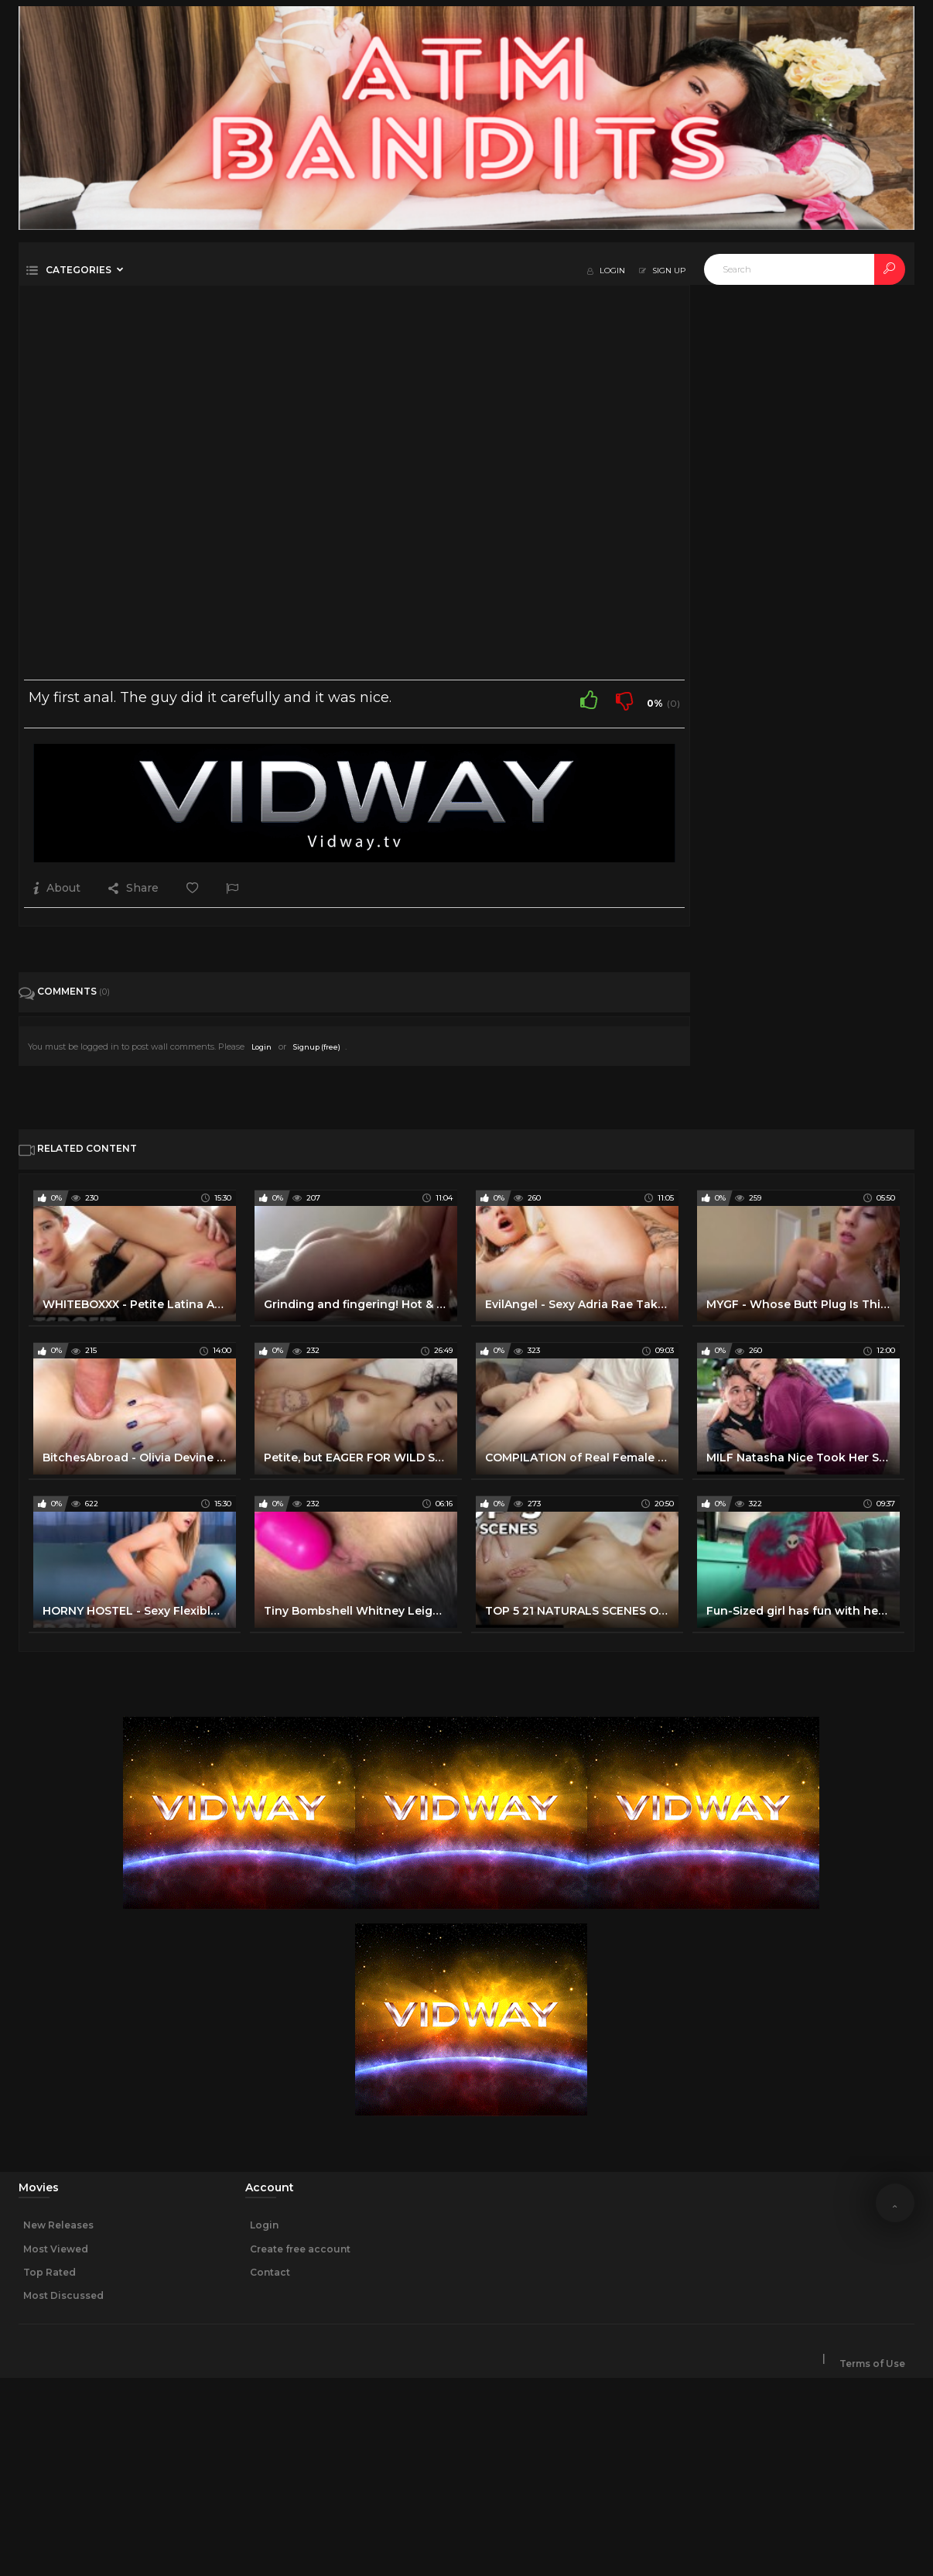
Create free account (300, 2249)
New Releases (58, 2225)
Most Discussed (63, 2295)
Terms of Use (872, 2363)
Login (261, 1047)
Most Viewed (55, 2249)
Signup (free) (316, 1047)
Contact (270, 2272)
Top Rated (49, 2272)
